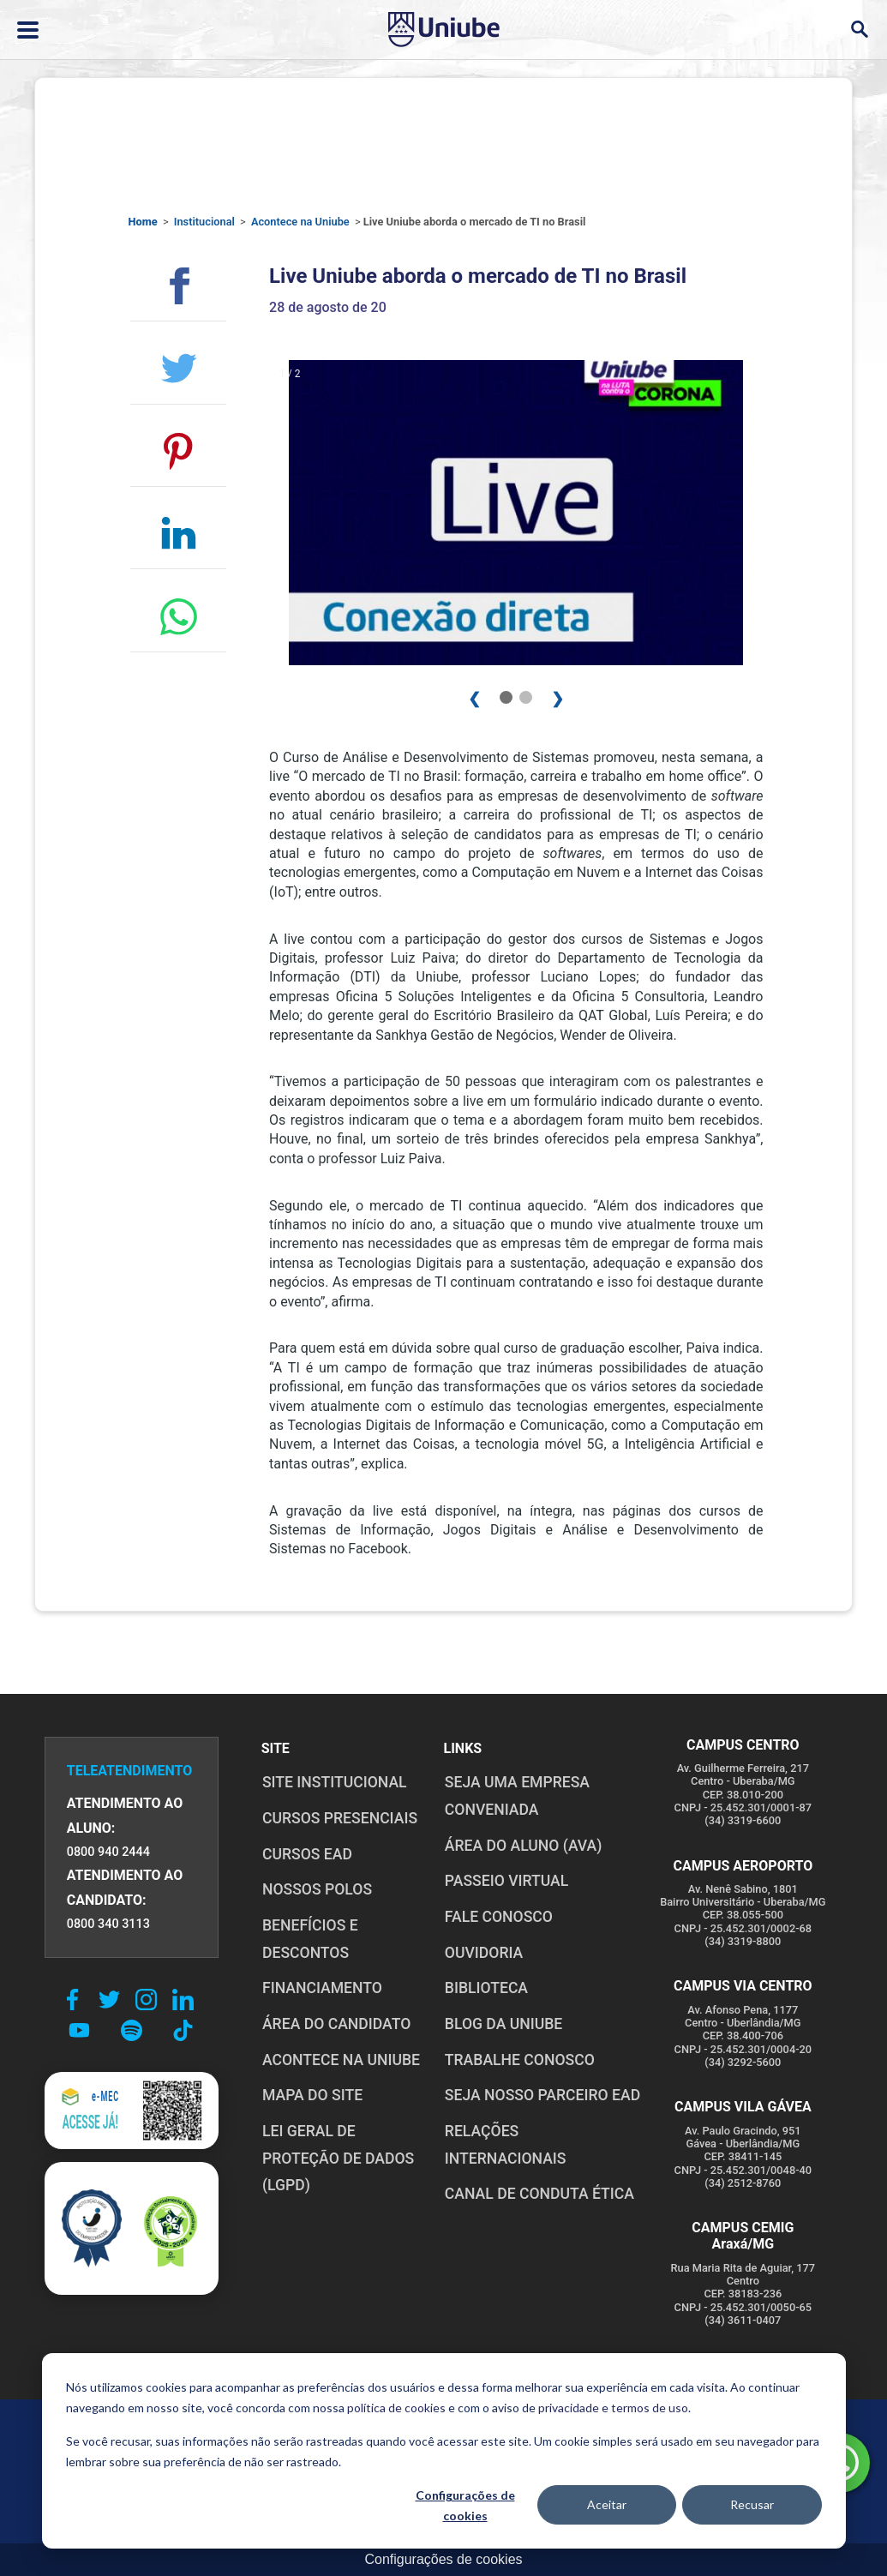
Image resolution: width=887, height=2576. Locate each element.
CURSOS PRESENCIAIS (339, 1818)
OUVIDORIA (483, 1952)
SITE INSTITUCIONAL (333, 1782)
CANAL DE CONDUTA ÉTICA (538, 2167)
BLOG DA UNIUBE (502, 2024)
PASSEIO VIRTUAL (505, 1880)
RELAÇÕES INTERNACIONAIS (543, 2131)
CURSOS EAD (306, 1854)
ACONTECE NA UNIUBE (340, 2060)
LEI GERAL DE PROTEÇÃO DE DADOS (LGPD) (337, 2158)
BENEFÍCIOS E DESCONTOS (309, 1939)
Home (143, 221)
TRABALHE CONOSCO (519, 2060)
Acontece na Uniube (300, 221)
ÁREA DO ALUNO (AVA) (523, 1845)
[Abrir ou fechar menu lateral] (28, 30)
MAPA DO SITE (311, 2095)
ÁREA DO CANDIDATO (335, 2024)
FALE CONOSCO (498, 1916)
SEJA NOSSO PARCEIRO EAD (541, 2095)
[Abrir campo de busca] (859, 30)
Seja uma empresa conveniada (516, 1796)
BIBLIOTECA (485, 1988)
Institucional (204, 221)
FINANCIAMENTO (321, 1988)
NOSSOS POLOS (316, 1889)
